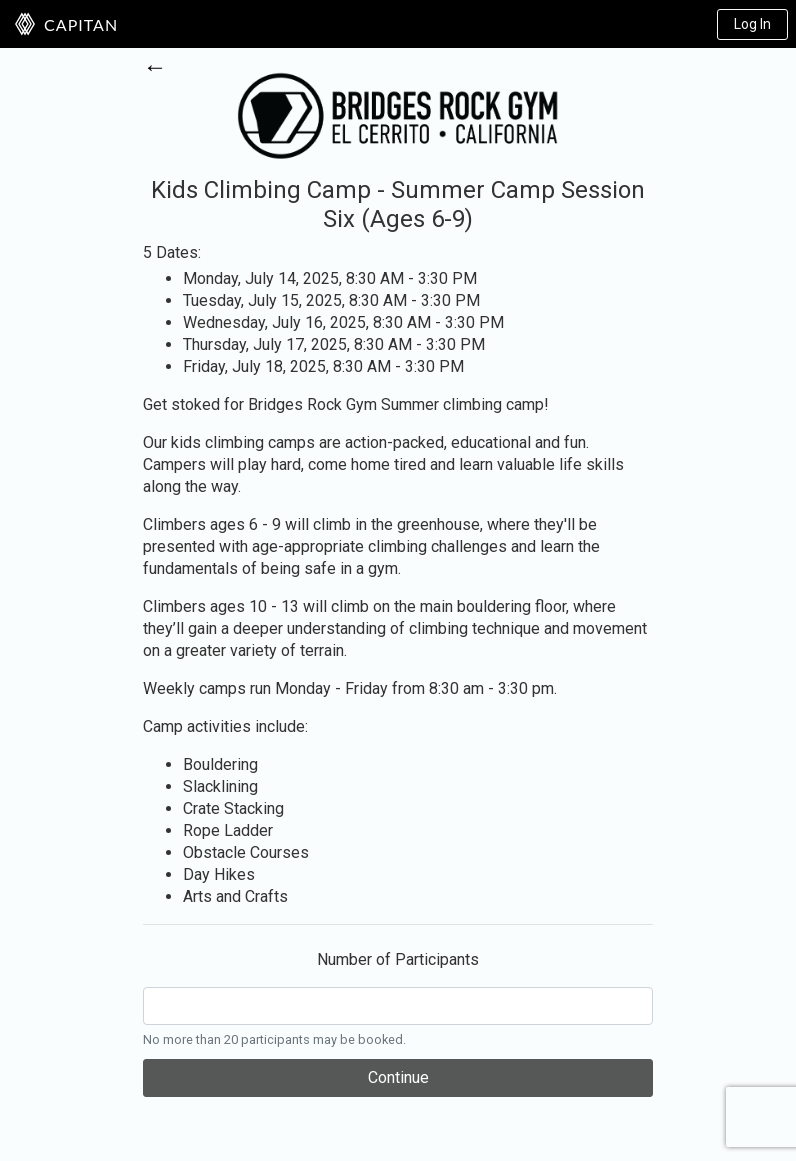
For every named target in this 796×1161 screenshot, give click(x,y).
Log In (752, 24)
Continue (398, 1077)
